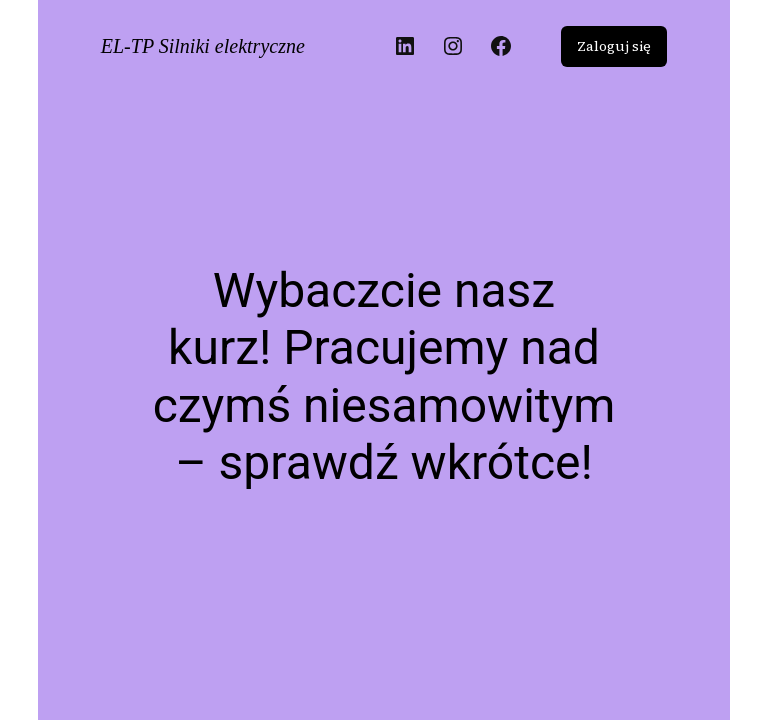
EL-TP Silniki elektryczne (203, 46)
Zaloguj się (614, 46)
